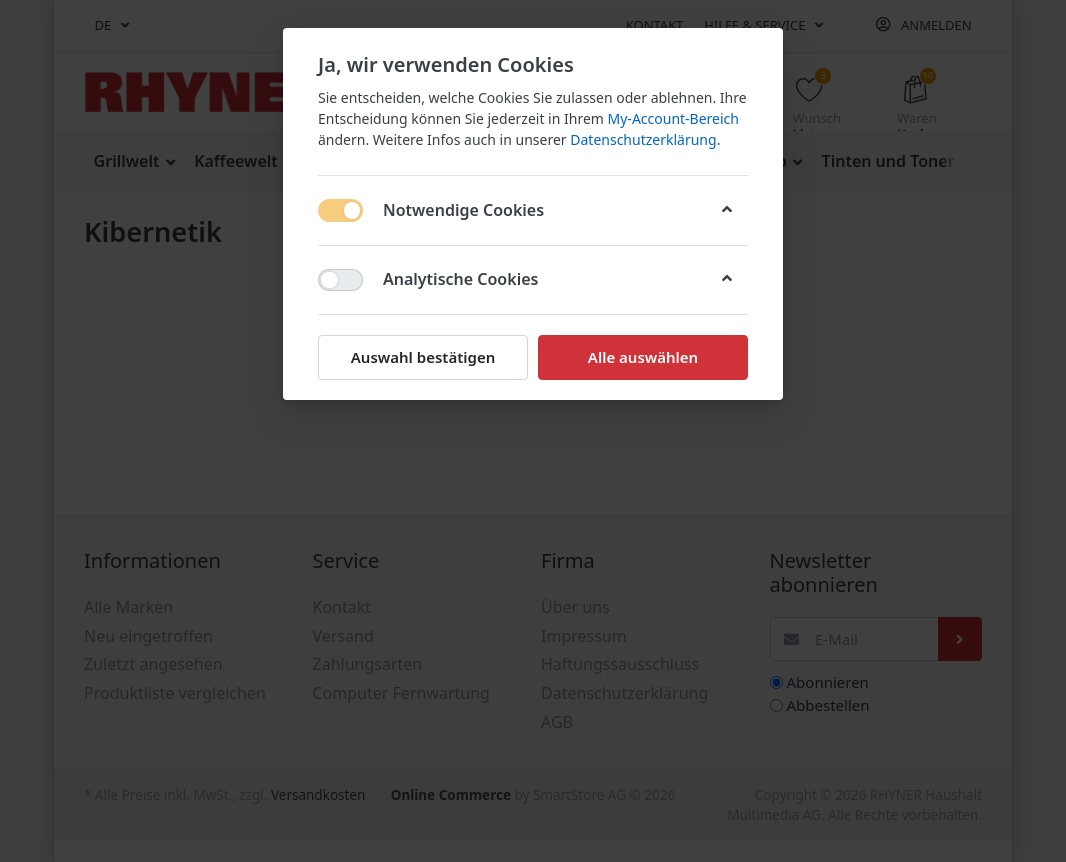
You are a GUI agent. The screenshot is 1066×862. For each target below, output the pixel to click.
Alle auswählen (643, 357)
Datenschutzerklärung (643, 139)
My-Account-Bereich (673, 118)
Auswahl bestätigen (423, 357)
